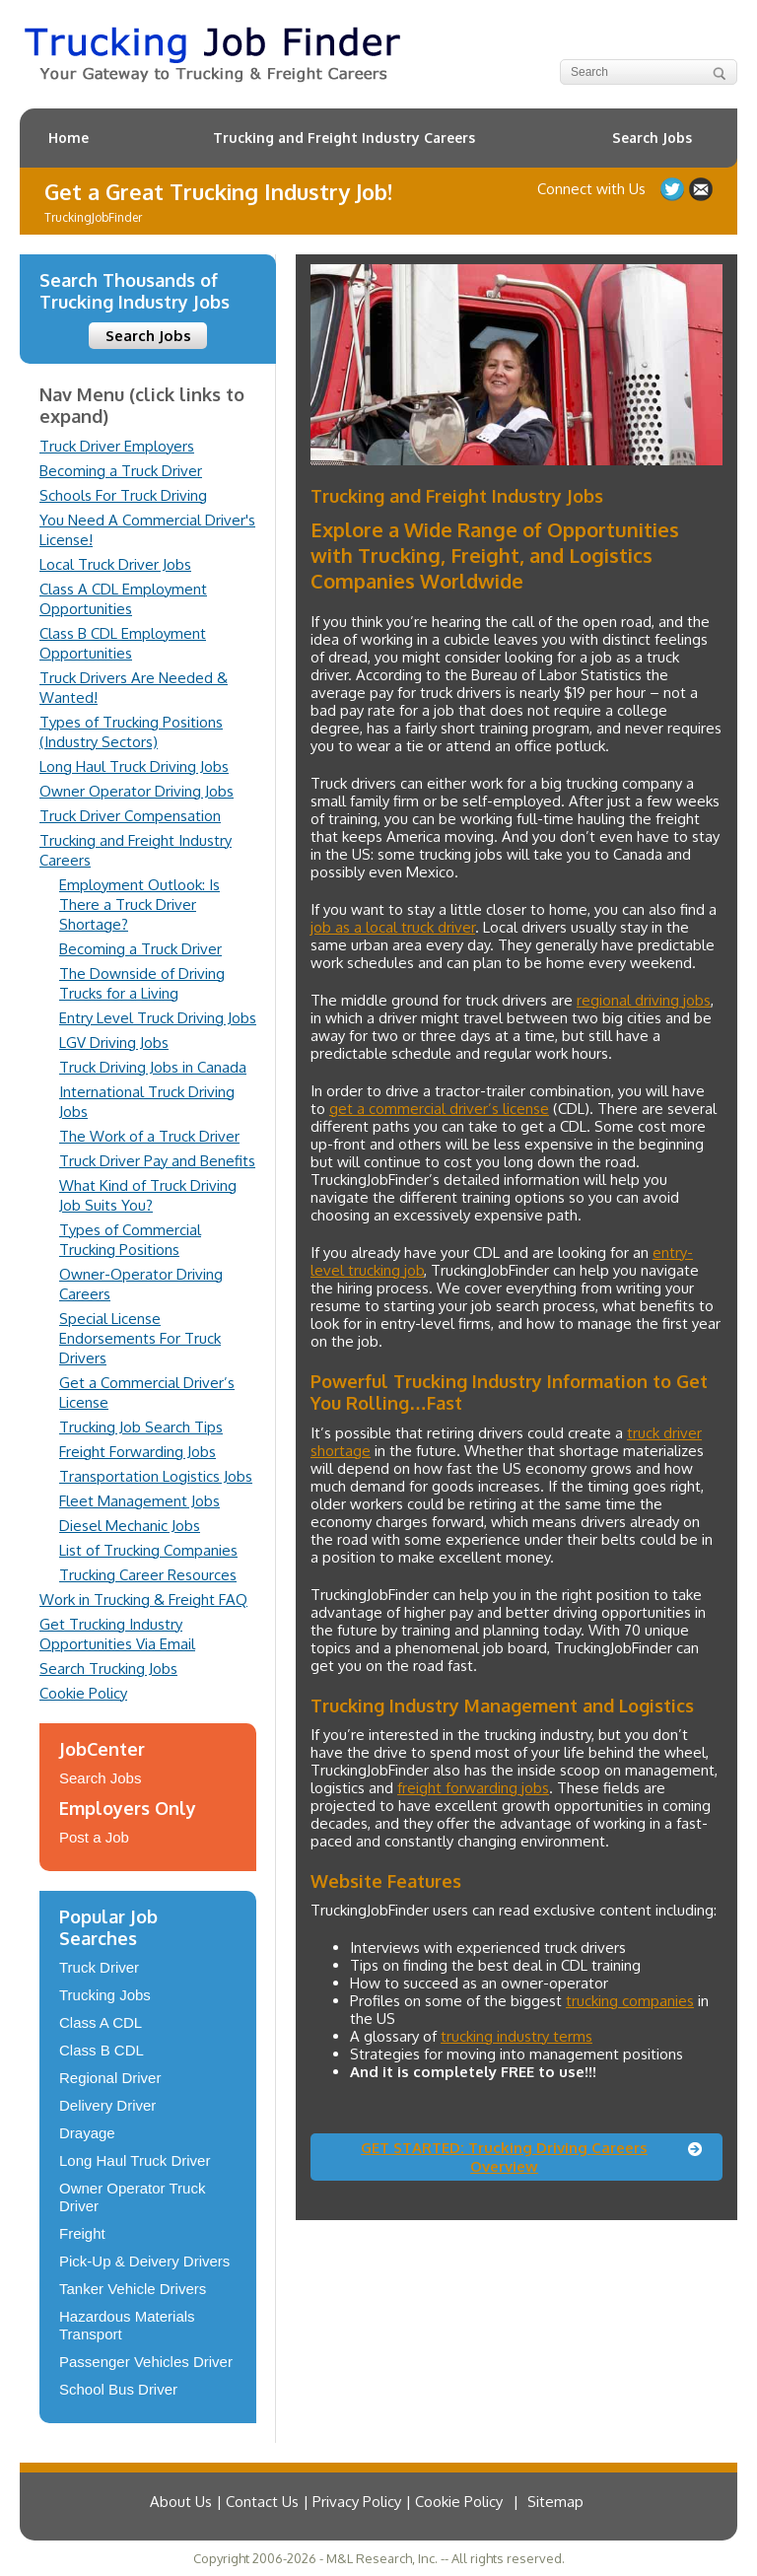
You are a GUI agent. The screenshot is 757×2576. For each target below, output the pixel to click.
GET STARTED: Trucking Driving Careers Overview (504, 2157)
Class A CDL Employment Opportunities (123, 599)
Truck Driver (99, 1967)
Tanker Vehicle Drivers (132, 2288)
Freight (82, 2233)
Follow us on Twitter (672, 189)
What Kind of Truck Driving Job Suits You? (148, 1195)
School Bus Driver (118, 2389)
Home (68, 137)
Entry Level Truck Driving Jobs (157, 1018)
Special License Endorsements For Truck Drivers (140, 1338)
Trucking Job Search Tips (141, 1427)
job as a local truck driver (392, 927)
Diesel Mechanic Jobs (129, 1525)
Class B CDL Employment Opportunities (122, 643)
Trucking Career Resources (148, 1575)
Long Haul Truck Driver (134, 2160)
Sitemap (555, 2501)
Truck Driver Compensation (130, 815)
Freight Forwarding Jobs (137, 1451)
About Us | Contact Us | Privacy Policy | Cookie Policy (326, 2501)
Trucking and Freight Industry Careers (344, 137)
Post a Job (94, 1837)
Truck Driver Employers (116, 446)
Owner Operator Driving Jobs (136, 791)
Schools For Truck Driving (123, 495)
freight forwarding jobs (473, 1787)
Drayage (87, 2132)
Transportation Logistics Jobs (155, 1476)
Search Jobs (652, 137)
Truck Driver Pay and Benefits (157, 1160)
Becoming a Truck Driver (120, 470)
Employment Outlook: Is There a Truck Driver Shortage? (139, 904)
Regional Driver (110, 2077)
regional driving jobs (644, 1000)
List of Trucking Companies (148, 1550)
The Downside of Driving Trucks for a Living (142, 983)
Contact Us (701, 189)
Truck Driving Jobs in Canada (152, 1067)
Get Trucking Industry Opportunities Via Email (117, 1634)
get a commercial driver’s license (439, 1108)
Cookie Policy (83, 1693)
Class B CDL (101, 2050)
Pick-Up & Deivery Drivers (144, 2261)
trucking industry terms (516, 2036)
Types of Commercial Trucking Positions (130, 1239)
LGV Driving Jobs (114, 1042)
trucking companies (630, 2000)
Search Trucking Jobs (108, 1668)
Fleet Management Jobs (139, 1501)
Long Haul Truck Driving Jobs (134, 766)
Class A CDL (100, 2022)
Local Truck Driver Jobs (115, 564)
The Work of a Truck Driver (149, 1136)
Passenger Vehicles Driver (146, 2361)
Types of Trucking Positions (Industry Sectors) (131, 732)
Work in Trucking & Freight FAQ (143, 1599)
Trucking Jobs (105, 1994)
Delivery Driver (107, 2105)
